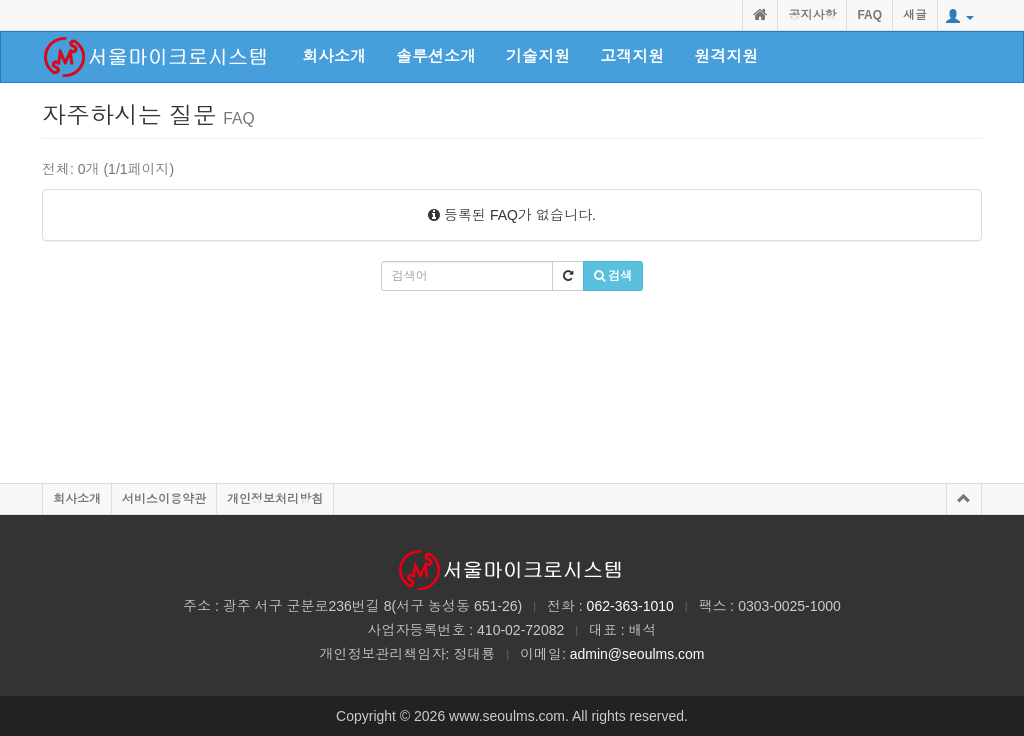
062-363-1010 (630, 606)
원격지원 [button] (726, 56)
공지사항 (812, 15)
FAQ (869, 15)
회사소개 (77, 499)
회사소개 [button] (334, 56)
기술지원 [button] (538, 56)
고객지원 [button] (632, 56)
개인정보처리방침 (275, 499)
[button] (960, 17)
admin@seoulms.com (637, 654)
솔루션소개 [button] (436, 56)
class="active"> (157, 57)
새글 (915, 15)
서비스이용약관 (164, 499)
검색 (613, 276)
